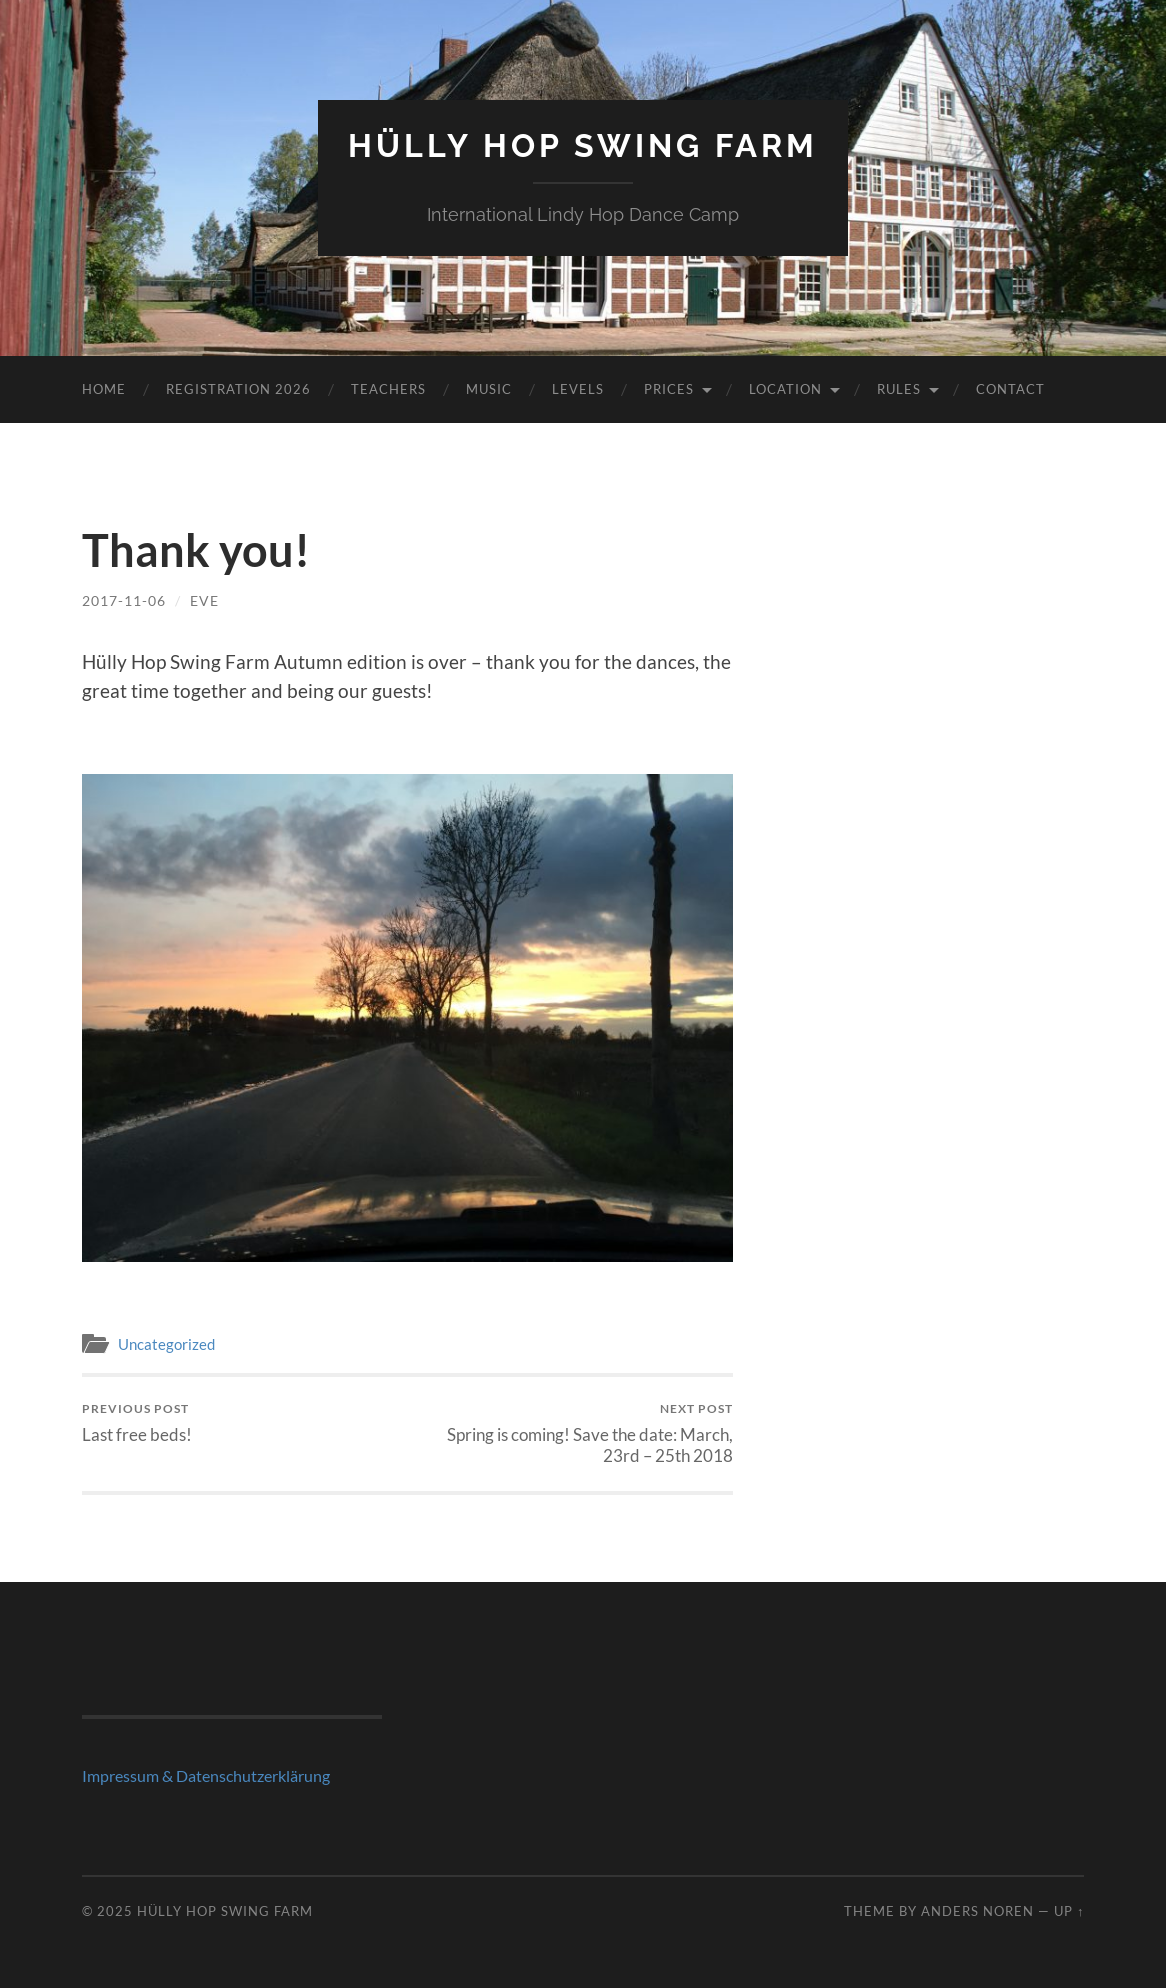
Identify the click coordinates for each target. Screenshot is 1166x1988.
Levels (578, 389)
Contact (1010, 389)
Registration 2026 (238, 389)
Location (785, 389)
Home (104, 389)
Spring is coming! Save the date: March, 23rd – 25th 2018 (573, 1433)
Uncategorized (166, 1344)
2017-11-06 (124, 600)
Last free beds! (137, 1422)
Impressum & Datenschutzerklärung (206, 1775)
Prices (669, 389)
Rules (899, 389)
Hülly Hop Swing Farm (583, 145)
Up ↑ (1069, 1911)
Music (489, 389)
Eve (204, 600)
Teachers (388, 389)
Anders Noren (977, 1911)
